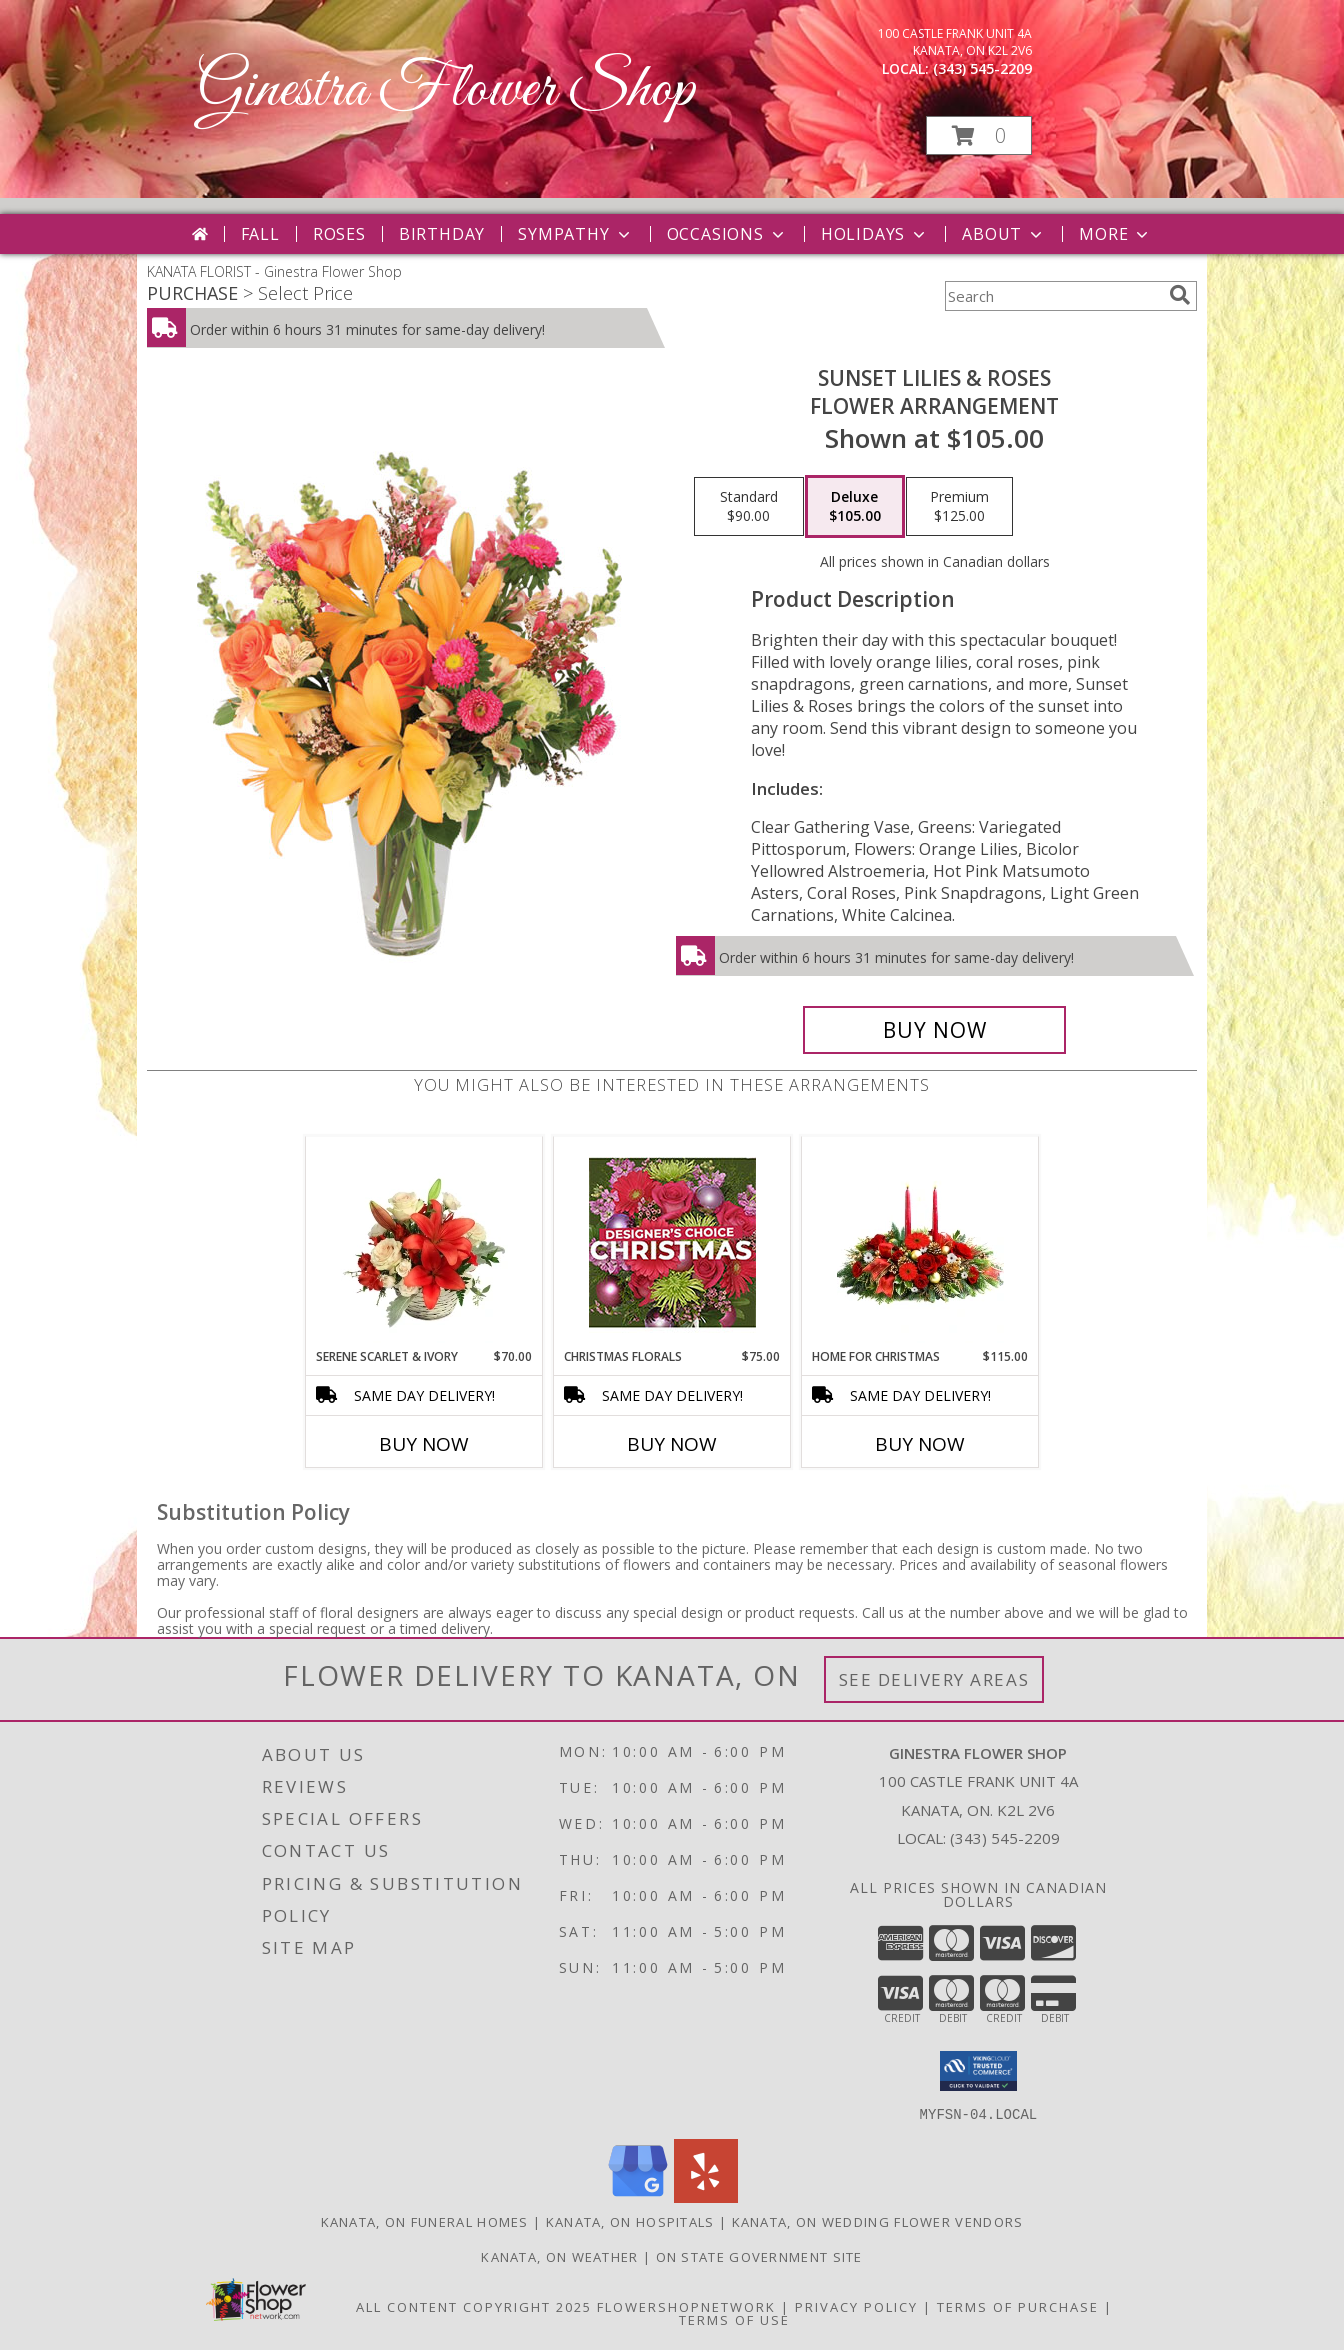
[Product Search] (1053, 296)
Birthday (442, 234)
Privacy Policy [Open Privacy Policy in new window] (856, 2306)
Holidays (875, 234)
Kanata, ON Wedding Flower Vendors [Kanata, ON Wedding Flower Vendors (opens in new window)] (878, 2221)
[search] (1180, 295)
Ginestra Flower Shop (446, 90)
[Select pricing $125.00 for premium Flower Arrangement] (959, 507)
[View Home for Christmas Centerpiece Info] (920, 1242)
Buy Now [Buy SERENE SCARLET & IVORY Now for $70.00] (424, 1444)
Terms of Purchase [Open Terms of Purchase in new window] (1018, 2306)
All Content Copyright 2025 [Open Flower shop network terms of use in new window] (474, 2306)
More (1115, 234)
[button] (979, 135)
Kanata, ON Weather (559, 2256)
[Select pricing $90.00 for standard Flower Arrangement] (749, 507)
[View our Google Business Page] (638, 2196)
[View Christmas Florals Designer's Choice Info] (672, 1242)
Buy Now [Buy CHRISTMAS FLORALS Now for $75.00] (672, 1444)
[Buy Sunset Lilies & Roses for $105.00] (934, 1030)
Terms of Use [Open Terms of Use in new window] (734, 2319)
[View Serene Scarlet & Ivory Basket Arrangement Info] (424, 1242)
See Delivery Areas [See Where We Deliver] (934, 1679)
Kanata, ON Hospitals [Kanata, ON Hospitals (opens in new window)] (630, 2221)
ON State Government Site (759, 2256)
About (1004, 234)
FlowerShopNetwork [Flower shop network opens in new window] (686, 2306)
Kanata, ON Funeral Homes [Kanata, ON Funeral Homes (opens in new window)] (425, 2221)
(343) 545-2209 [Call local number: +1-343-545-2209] (982, 68)
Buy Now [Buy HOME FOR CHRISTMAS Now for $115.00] (920, 1444)
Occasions (727, 234)
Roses (339, 234)
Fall (260, 234)
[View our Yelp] (706, 2196)
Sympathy (575, 234)
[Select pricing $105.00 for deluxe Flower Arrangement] (855, 507)
